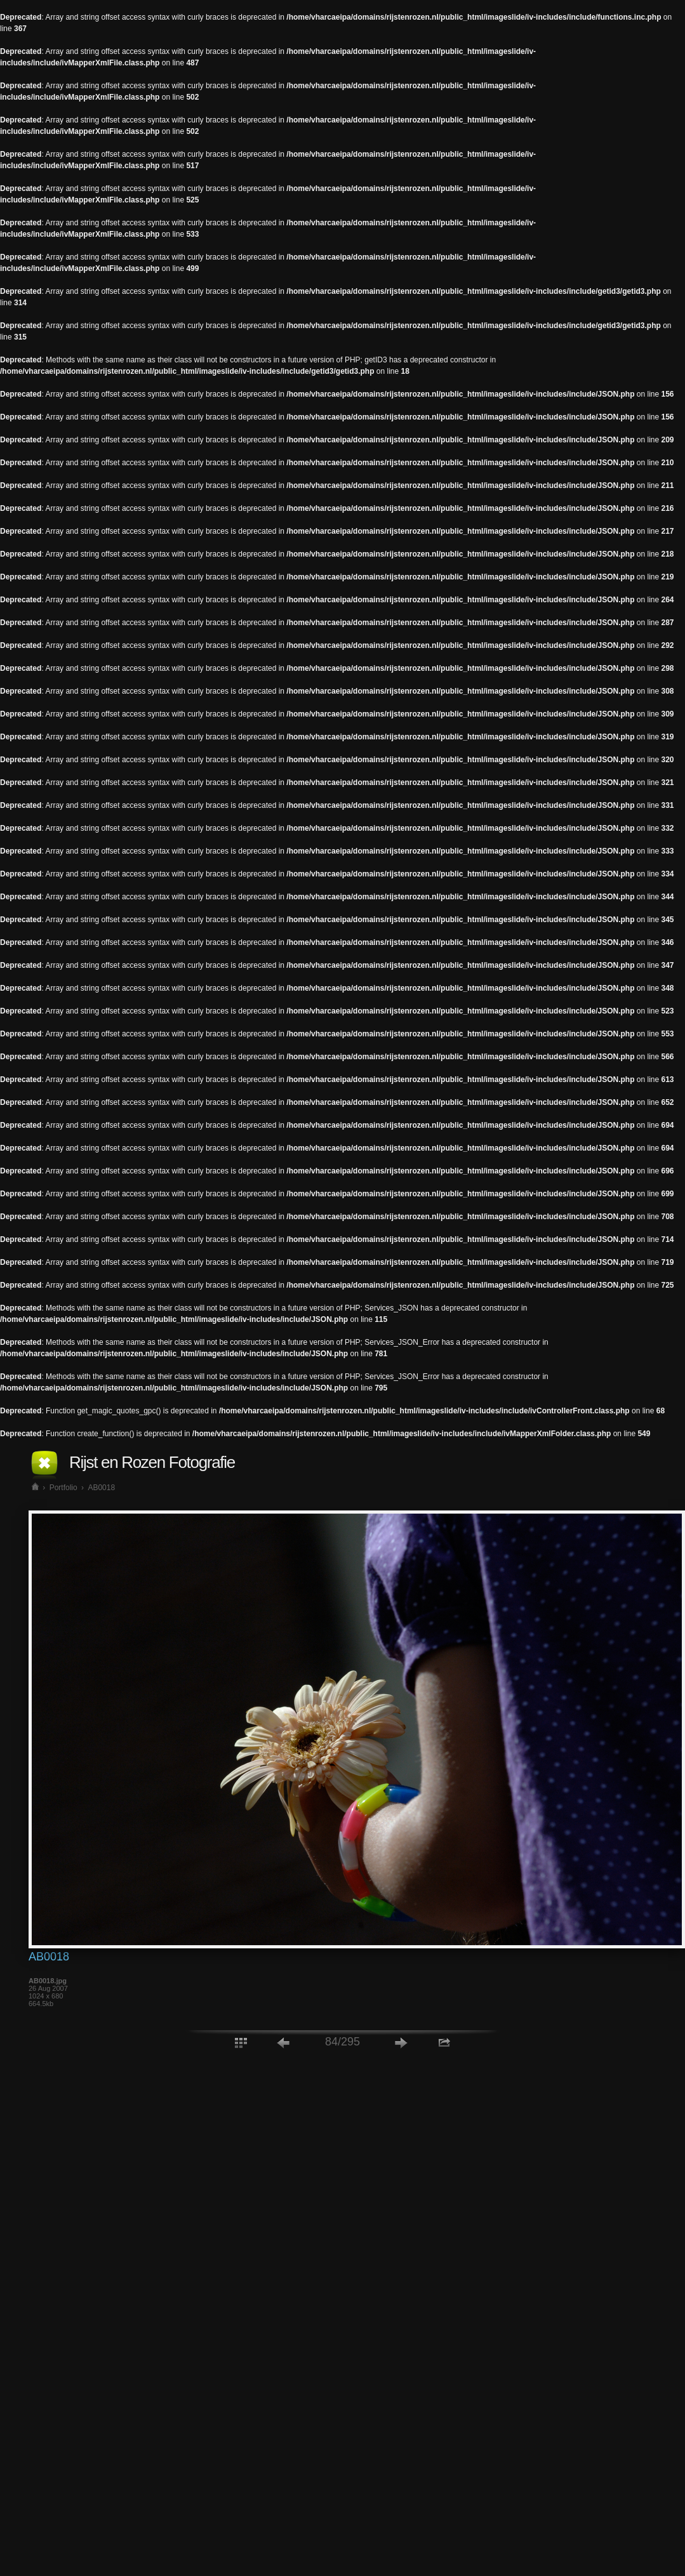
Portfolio (63, 1487)
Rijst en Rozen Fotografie (152, 1462)
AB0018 (101, 1487)
